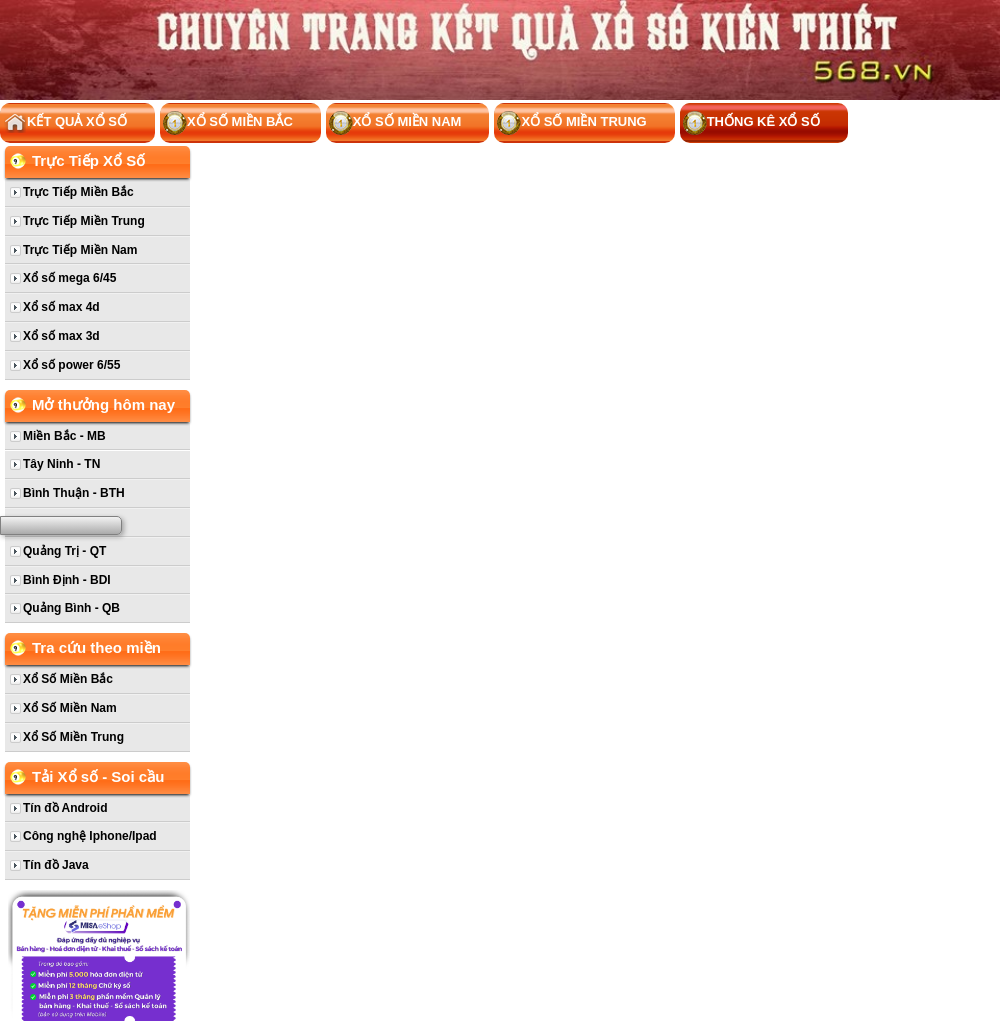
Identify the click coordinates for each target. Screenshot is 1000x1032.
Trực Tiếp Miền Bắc (78, 192)
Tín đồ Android (65, 808)
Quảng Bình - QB (71, 608)
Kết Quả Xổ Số (65, 123)
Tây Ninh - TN (61, 464)
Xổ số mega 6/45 (69, 278)
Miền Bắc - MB (64, 436)
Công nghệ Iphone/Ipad (90, 836)
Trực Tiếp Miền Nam (80, 250)
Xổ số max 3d (61, 336)
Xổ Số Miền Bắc (228, 123)
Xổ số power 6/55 (71, 365)
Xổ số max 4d (61, 307)
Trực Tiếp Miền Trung (84, 221)
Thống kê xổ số (751, 123)
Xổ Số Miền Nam (395, 123)
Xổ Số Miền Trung (571, 123)
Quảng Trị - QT (64, 551)
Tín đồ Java (56, 865)
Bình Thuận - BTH (74, 493)
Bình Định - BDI (67, 580)
